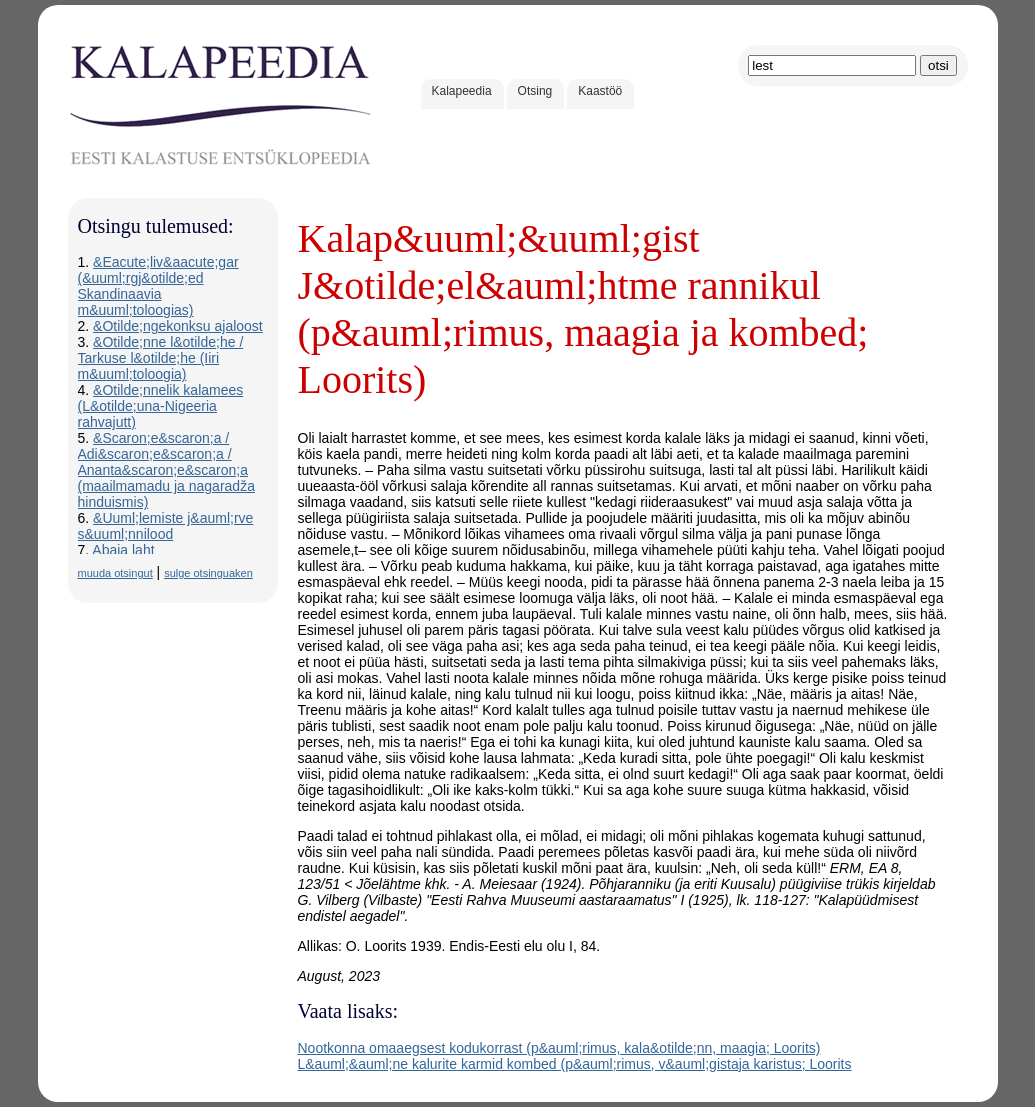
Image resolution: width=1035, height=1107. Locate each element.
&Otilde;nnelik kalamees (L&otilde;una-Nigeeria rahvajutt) (161, 406)
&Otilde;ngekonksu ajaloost (178, 326)
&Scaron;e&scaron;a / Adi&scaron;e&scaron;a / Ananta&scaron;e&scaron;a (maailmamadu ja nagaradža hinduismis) (166, 470)
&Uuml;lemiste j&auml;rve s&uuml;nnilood (166, 526)
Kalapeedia (462, 91)
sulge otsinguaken (208, 573)
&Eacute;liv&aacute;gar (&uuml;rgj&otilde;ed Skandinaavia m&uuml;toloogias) (158, 286)
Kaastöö (600, 91)
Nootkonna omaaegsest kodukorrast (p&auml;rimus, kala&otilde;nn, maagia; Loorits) (559, 1048)
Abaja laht (123, 550)
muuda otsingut (115, 573)
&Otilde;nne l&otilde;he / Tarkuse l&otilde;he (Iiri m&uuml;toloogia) (161, 358)
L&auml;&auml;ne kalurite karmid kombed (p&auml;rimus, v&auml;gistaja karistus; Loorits (575, 1064)
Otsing (535, 91)
